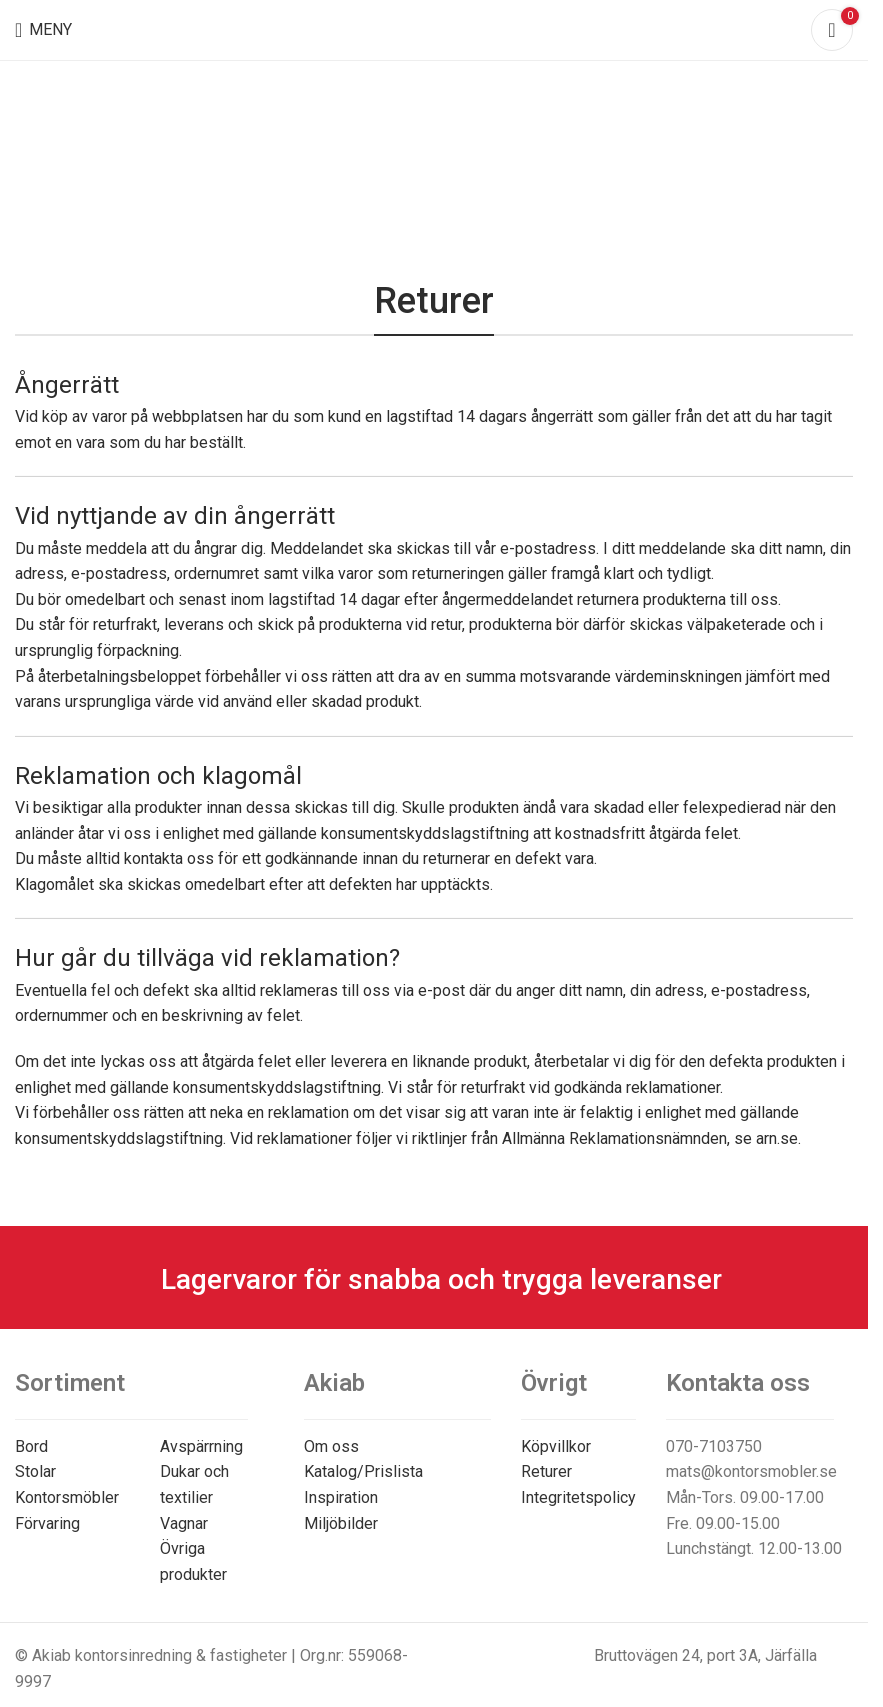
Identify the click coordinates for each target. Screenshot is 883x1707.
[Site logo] (434, 28)
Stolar (35, 1471)
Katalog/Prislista (363, 1471)
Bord (31, 1446)
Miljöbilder (341, 1523)
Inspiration (341, 1497)
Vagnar (184, 1523)
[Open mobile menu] (43, 30)
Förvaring (47, 1523)
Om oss (331, 1446)
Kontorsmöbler (67, 1497)
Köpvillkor (556, 1446)
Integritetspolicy (578, 1497)
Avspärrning (201, 1446)
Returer (546, 1471)
